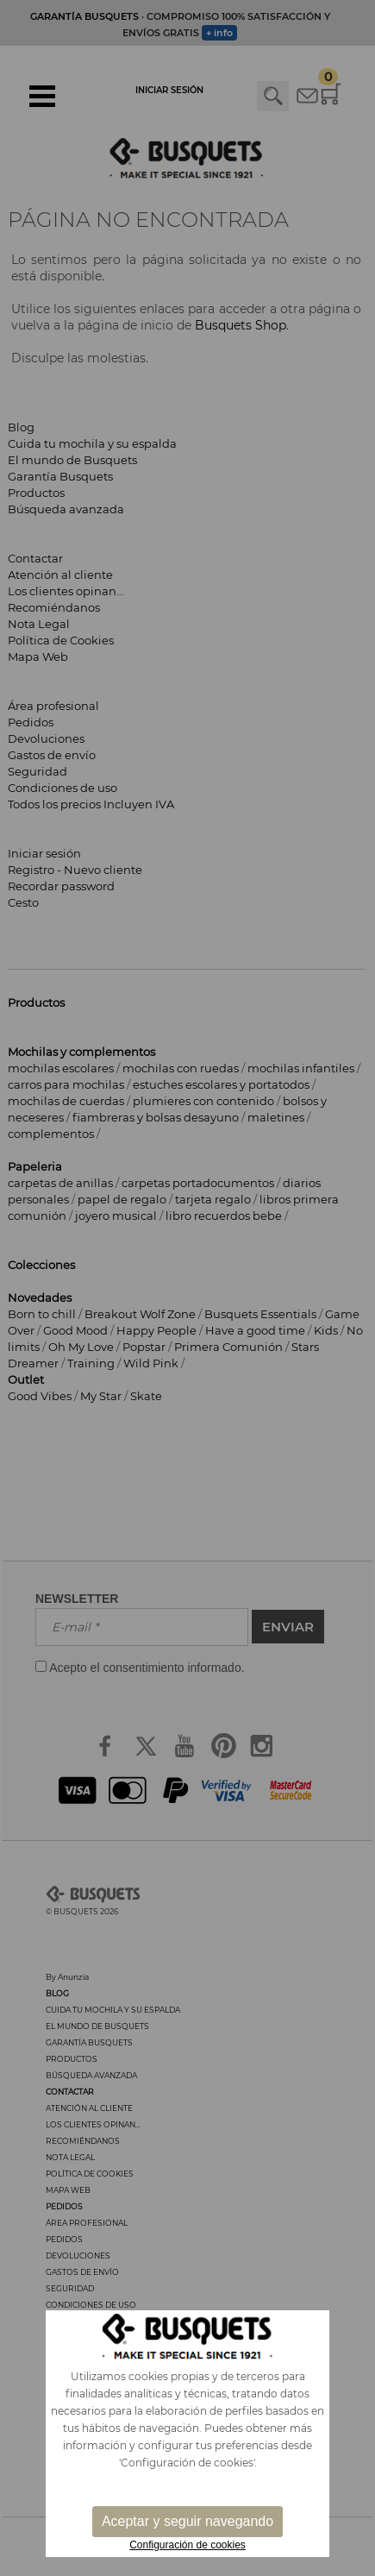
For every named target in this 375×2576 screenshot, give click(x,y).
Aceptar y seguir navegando (187, 2521)
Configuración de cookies (187, 2545)
